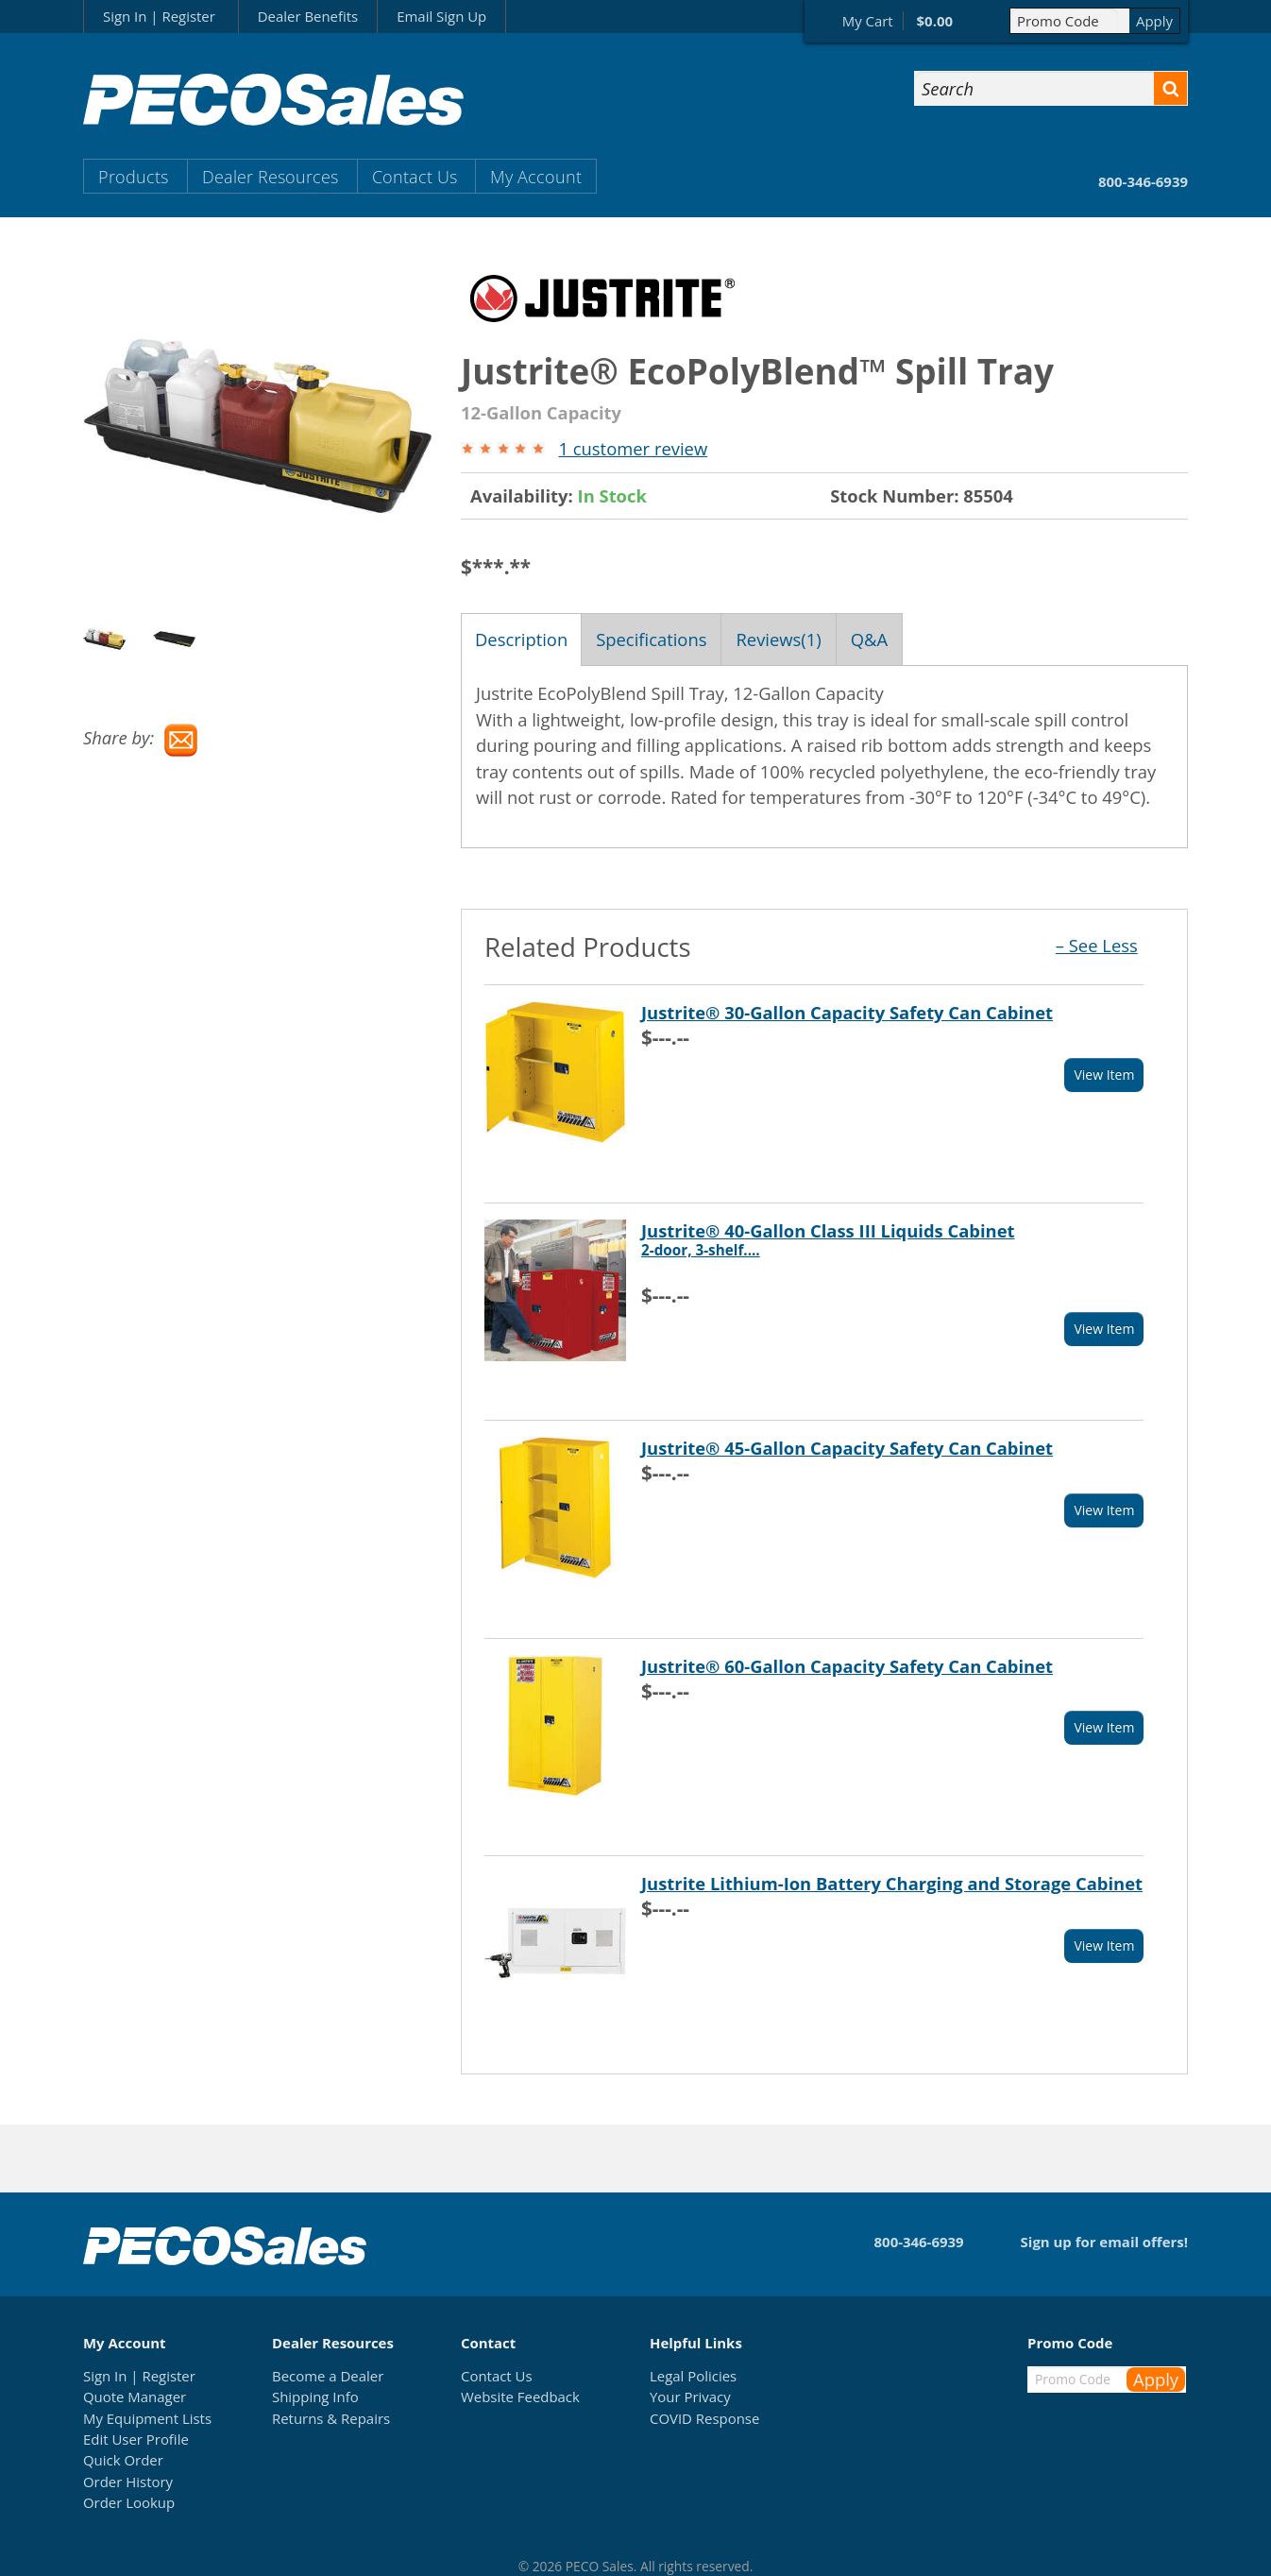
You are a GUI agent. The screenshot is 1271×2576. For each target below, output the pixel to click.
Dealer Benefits (308, 16)
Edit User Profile (136, 2439)
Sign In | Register (159, 16)
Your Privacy (690, 2396)
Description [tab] (521, 639)
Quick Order (123, 2459)
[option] (118, 639)
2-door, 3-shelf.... (700, 1249)
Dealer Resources (270, 176)
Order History (128, 2481)
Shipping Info (315, 2396)
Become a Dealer (327, 2375)
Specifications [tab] (651, 639)
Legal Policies (693, 2375)
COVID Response (704, 2418)
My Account (536, 176)
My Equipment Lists (147, 2418)
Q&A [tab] (869, 639)
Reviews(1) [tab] (778, 639)
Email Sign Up (441, 16)
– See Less (1097, 945)
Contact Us (414, 176)
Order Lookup (129, 2502)
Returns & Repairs (331, 2418)
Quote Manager (134, 2396)
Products (133, 176)
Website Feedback (520, 2396)
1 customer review (632, 448)
